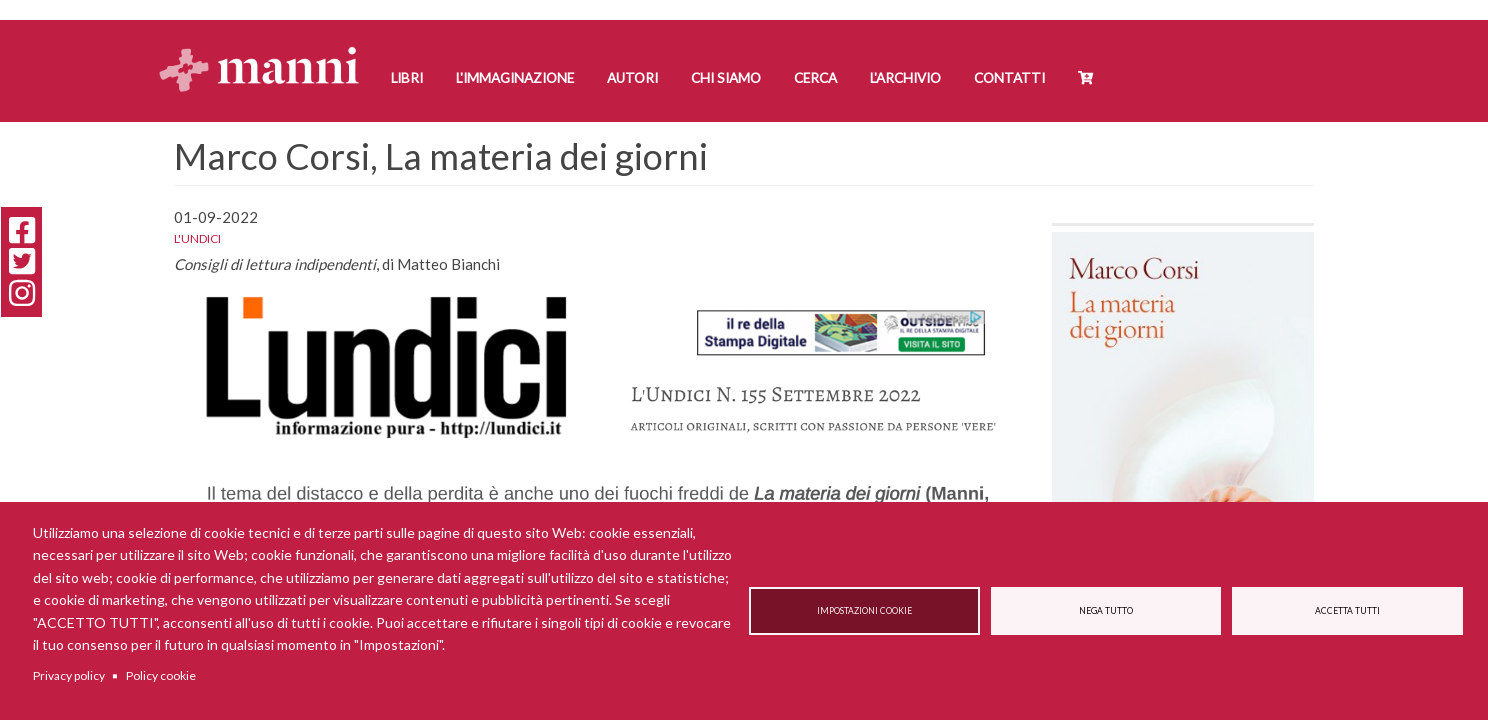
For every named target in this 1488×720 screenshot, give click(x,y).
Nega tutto (1106, 611)
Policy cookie (161, 675)
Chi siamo (726, 78)
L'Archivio (905, 78)
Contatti (1009, 78)
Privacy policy (69, 675)
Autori (632, 78)
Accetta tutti (1347, 611)
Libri (407, 78)
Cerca (815, 78)
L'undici (197, 238)
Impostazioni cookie (864, 611)
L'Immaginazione (515, 78)
